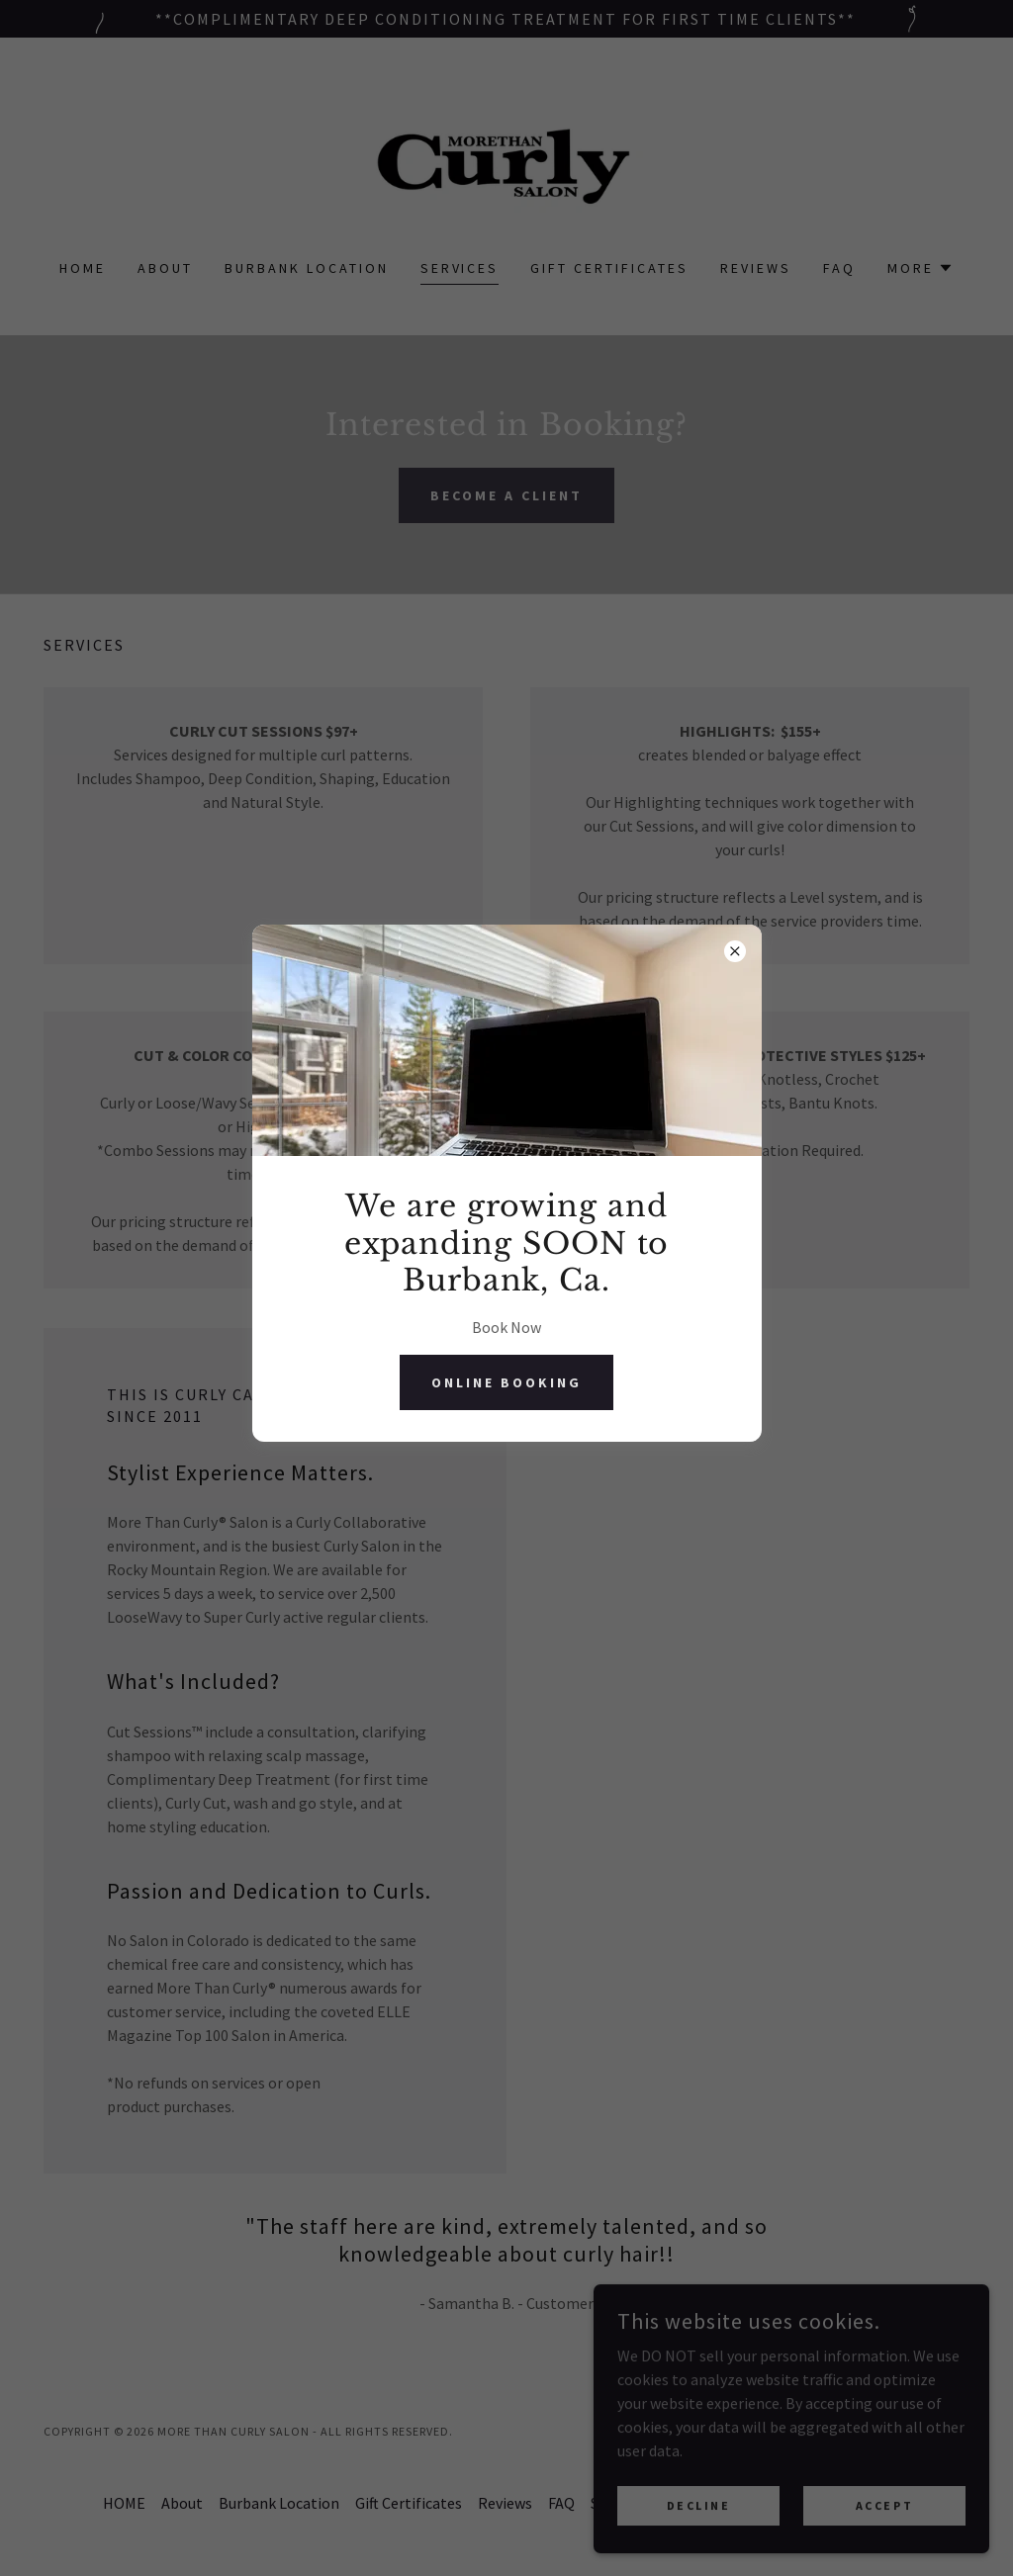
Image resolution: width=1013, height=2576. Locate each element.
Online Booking (506, 1382)
